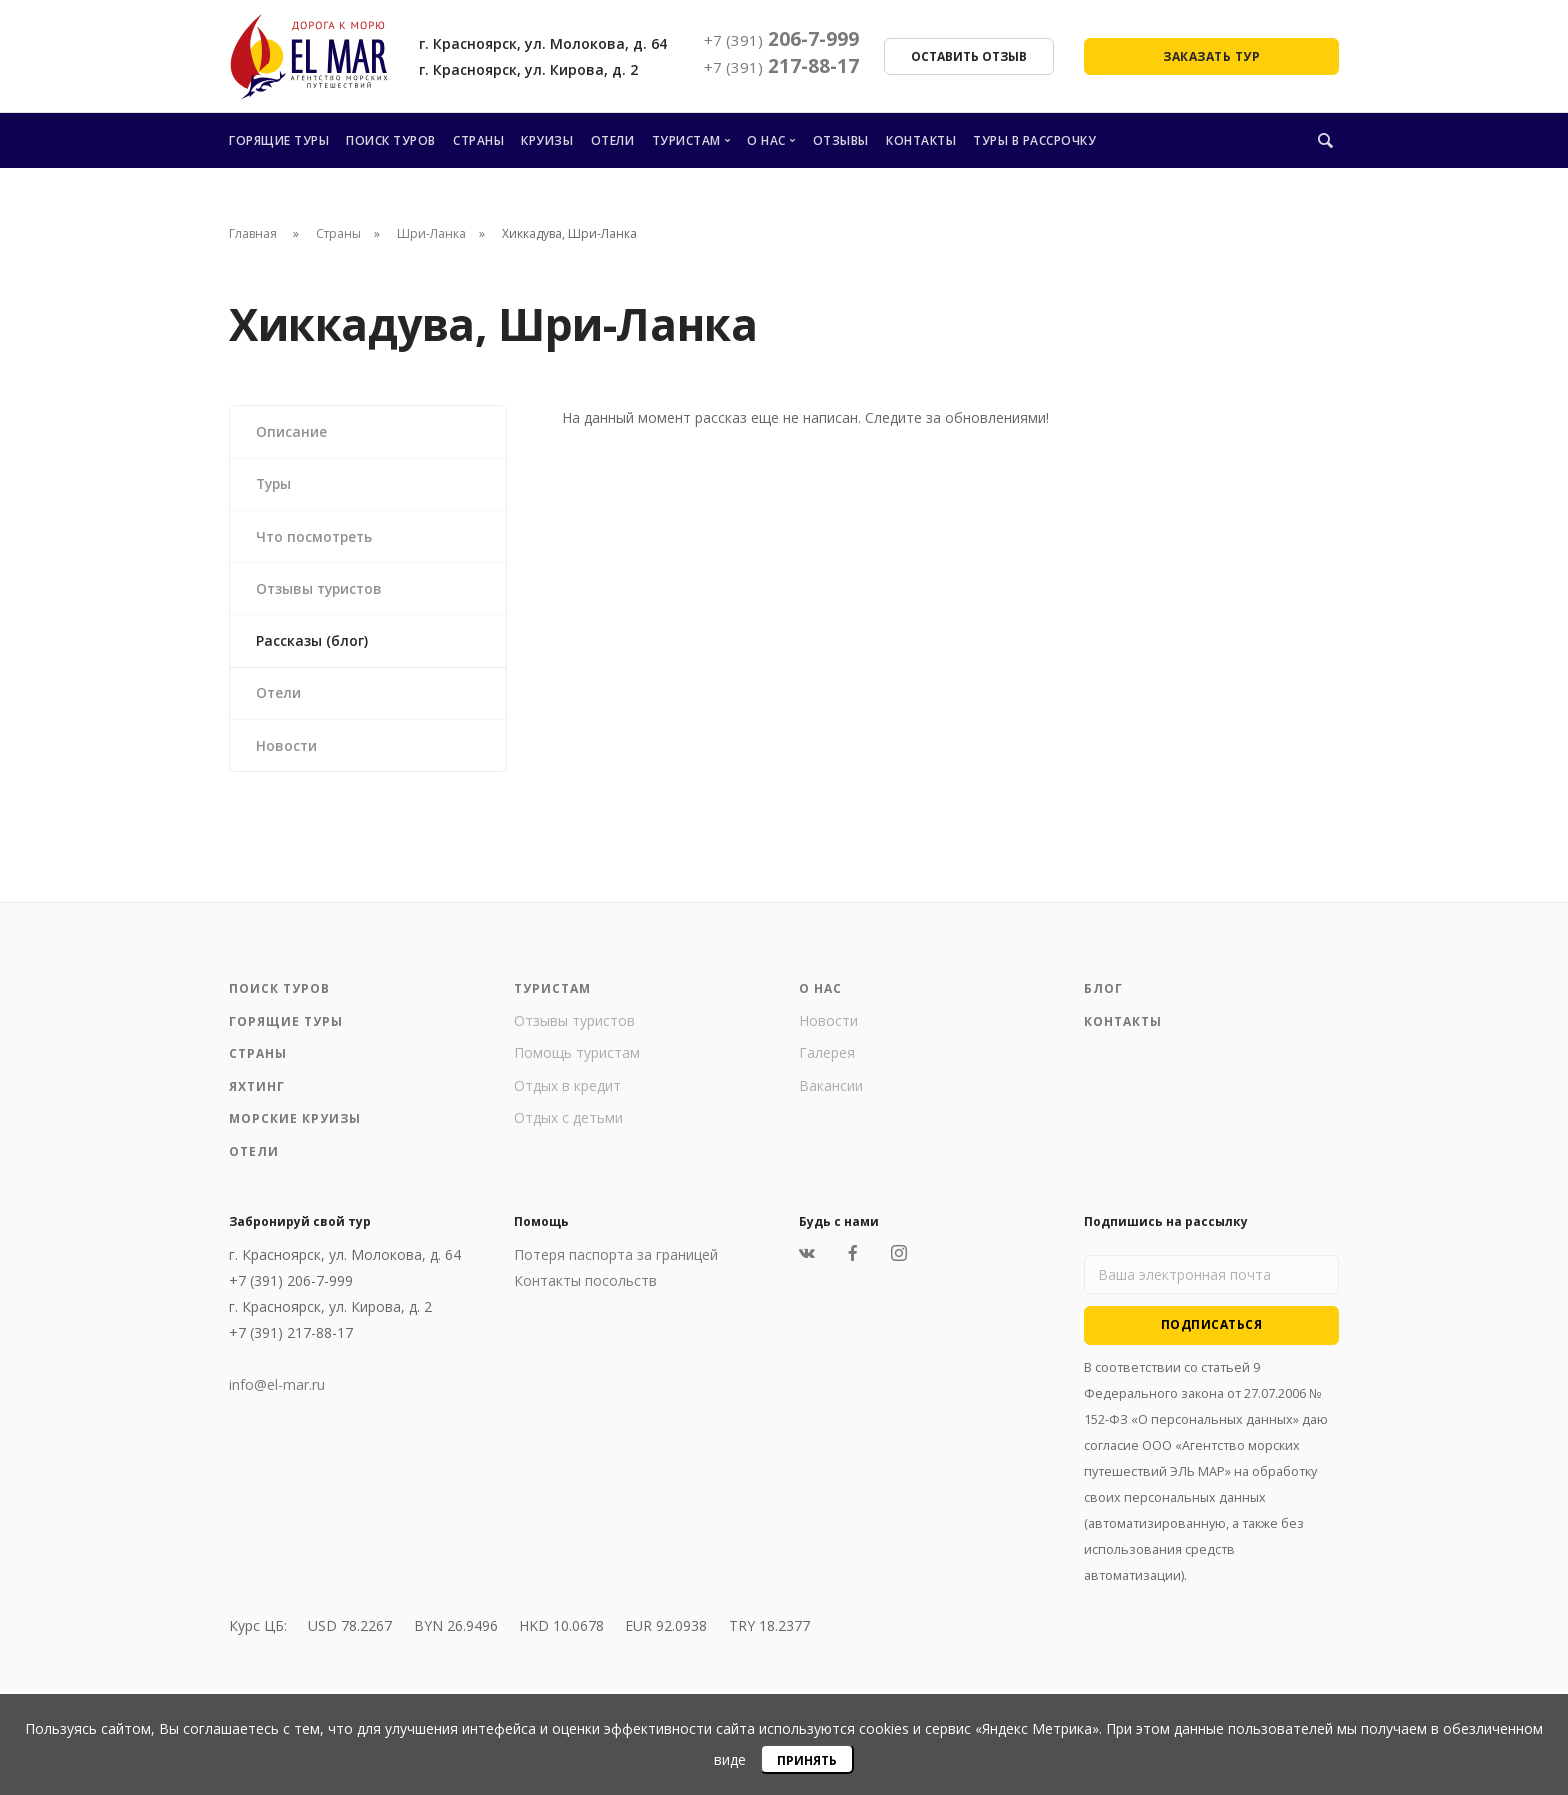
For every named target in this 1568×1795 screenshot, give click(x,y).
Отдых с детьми (568, 1123)
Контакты (921, 140)
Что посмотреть (316, 537)
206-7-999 (781, 39)
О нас (766, 140)
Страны (478, 140)
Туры (275, 484)
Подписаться (1212, 1329)
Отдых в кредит (567, 1090)
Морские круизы (295, 1124)
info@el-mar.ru (277, 1390)
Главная (253, 233)
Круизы (547, 140)
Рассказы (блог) (312, 643)
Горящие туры (279, 140)
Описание (291, 431)
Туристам (686, 140)
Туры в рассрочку (1034, 140)
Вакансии (831, 1090)
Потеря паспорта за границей (616, 1260)
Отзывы (841, 140)
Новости (287, 749)
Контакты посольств (585, 1286)
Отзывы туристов (321, 590)
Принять (807, 1760)
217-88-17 (781, 66)
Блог (1103, 994)
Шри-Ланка (431, 233)
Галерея (827, 1058)
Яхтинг (257, 1091)
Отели (613, 140)
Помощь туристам (577, 1058)
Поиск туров (391, 140)
